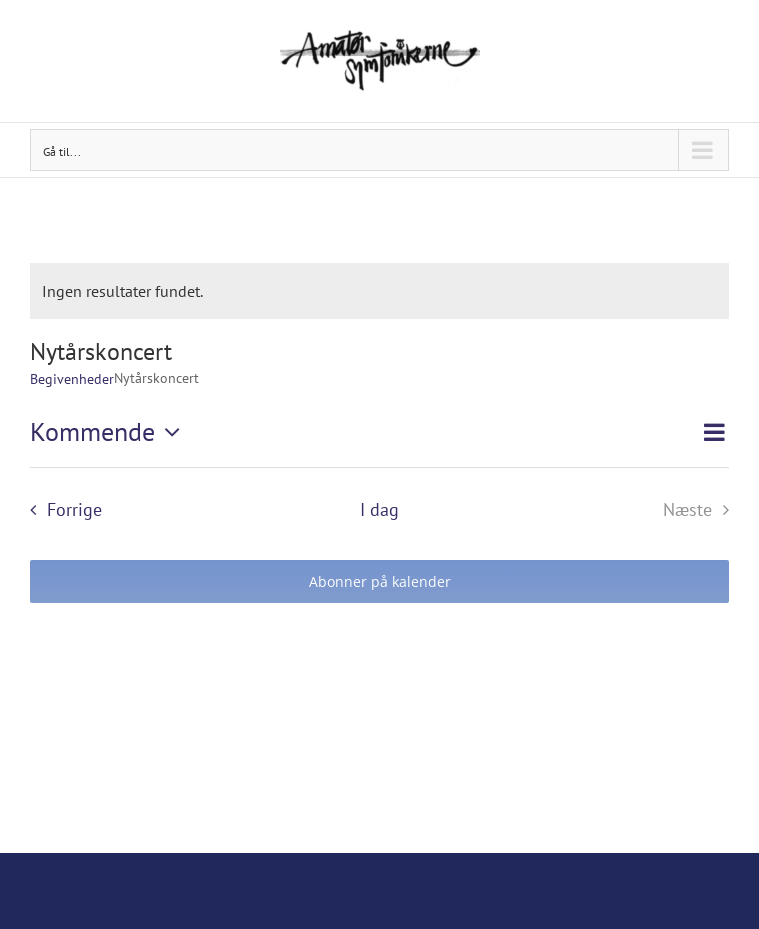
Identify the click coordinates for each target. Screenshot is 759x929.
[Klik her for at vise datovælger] (110, 432)
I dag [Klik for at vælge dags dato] (379, 509)
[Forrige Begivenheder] (60, 509)
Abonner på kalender (380, 581)
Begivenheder (72, 379)
